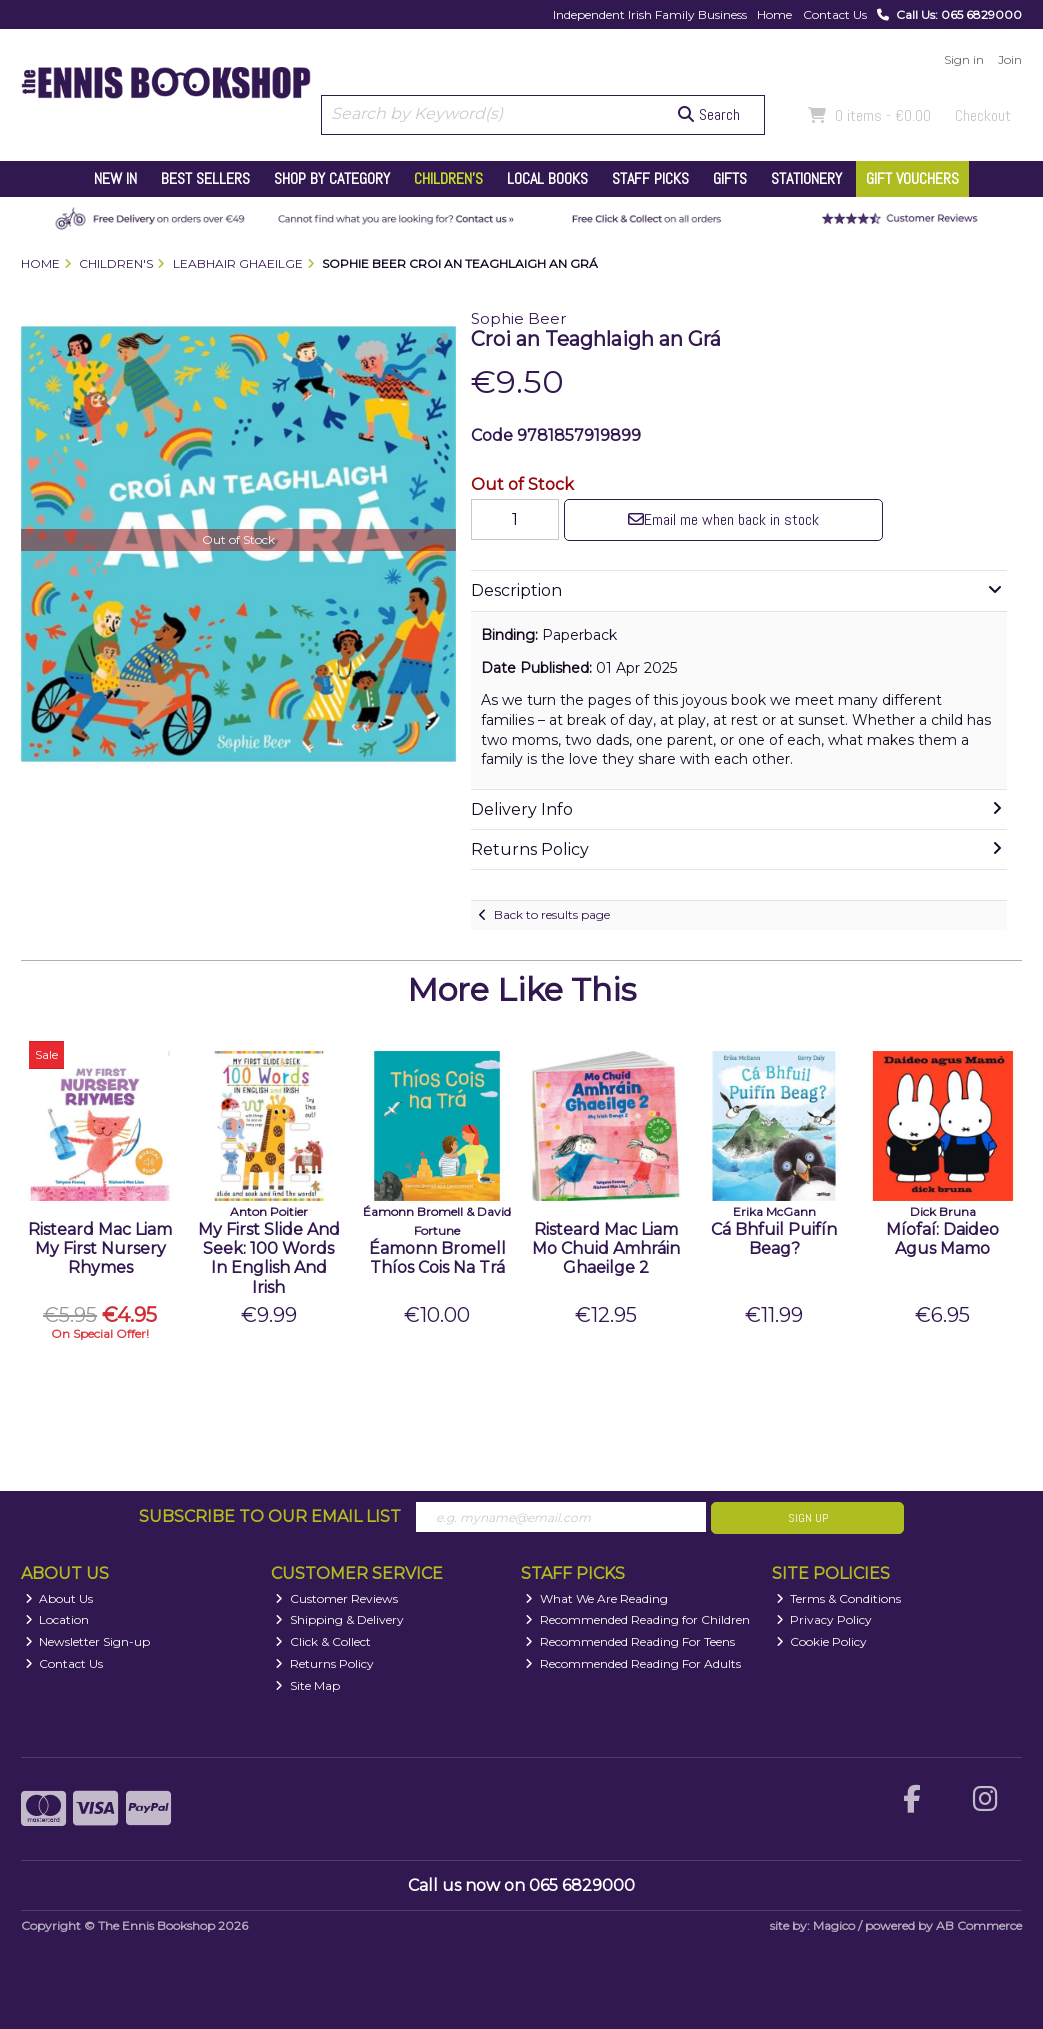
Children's (448, 178)
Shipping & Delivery (339, 1619)
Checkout (983, 115)
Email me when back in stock (723, 519)
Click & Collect (323, 1641)
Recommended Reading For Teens (630, 1641)
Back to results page (552, 914)
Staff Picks (650, 178)
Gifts (730, 178)
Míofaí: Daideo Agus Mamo (942, 1239)
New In (115, 178)
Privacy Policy (824, 1619)
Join (1010, 59)
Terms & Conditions (839, 1598)
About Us (59, 1598)
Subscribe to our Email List (270, 1516)
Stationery (806, 178)
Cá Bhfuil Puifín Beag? (774, 1239)
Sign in (964, 59)
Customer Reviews (336, 1598)
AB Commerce (979, 1925)
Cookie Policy (822, 1641)
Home (774, 14)
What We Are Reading (596, 1598)
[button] (438, 344)
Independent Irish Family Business (650, 14)
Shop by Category (332, 178)
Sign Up (808, 1518)
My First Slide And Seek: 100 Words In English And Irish (269, 1258)
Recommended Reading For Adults (633, 1663)
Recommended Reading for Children (637, 1619)
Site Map (307, 1685)
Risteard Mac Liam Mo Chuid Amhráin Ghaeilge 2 (606, 1248)
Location (57, 1619)
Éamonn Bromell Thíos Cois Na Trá (437, 1258)
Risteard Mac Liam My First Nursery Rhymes (100, 1248)
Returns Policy (324, 1663)
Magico (834, 1925)
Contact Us (835, 14)
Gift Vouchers (912, 178)
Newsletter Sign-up (88, 1641)
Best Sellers (205, 178)
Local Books (547, 178)
